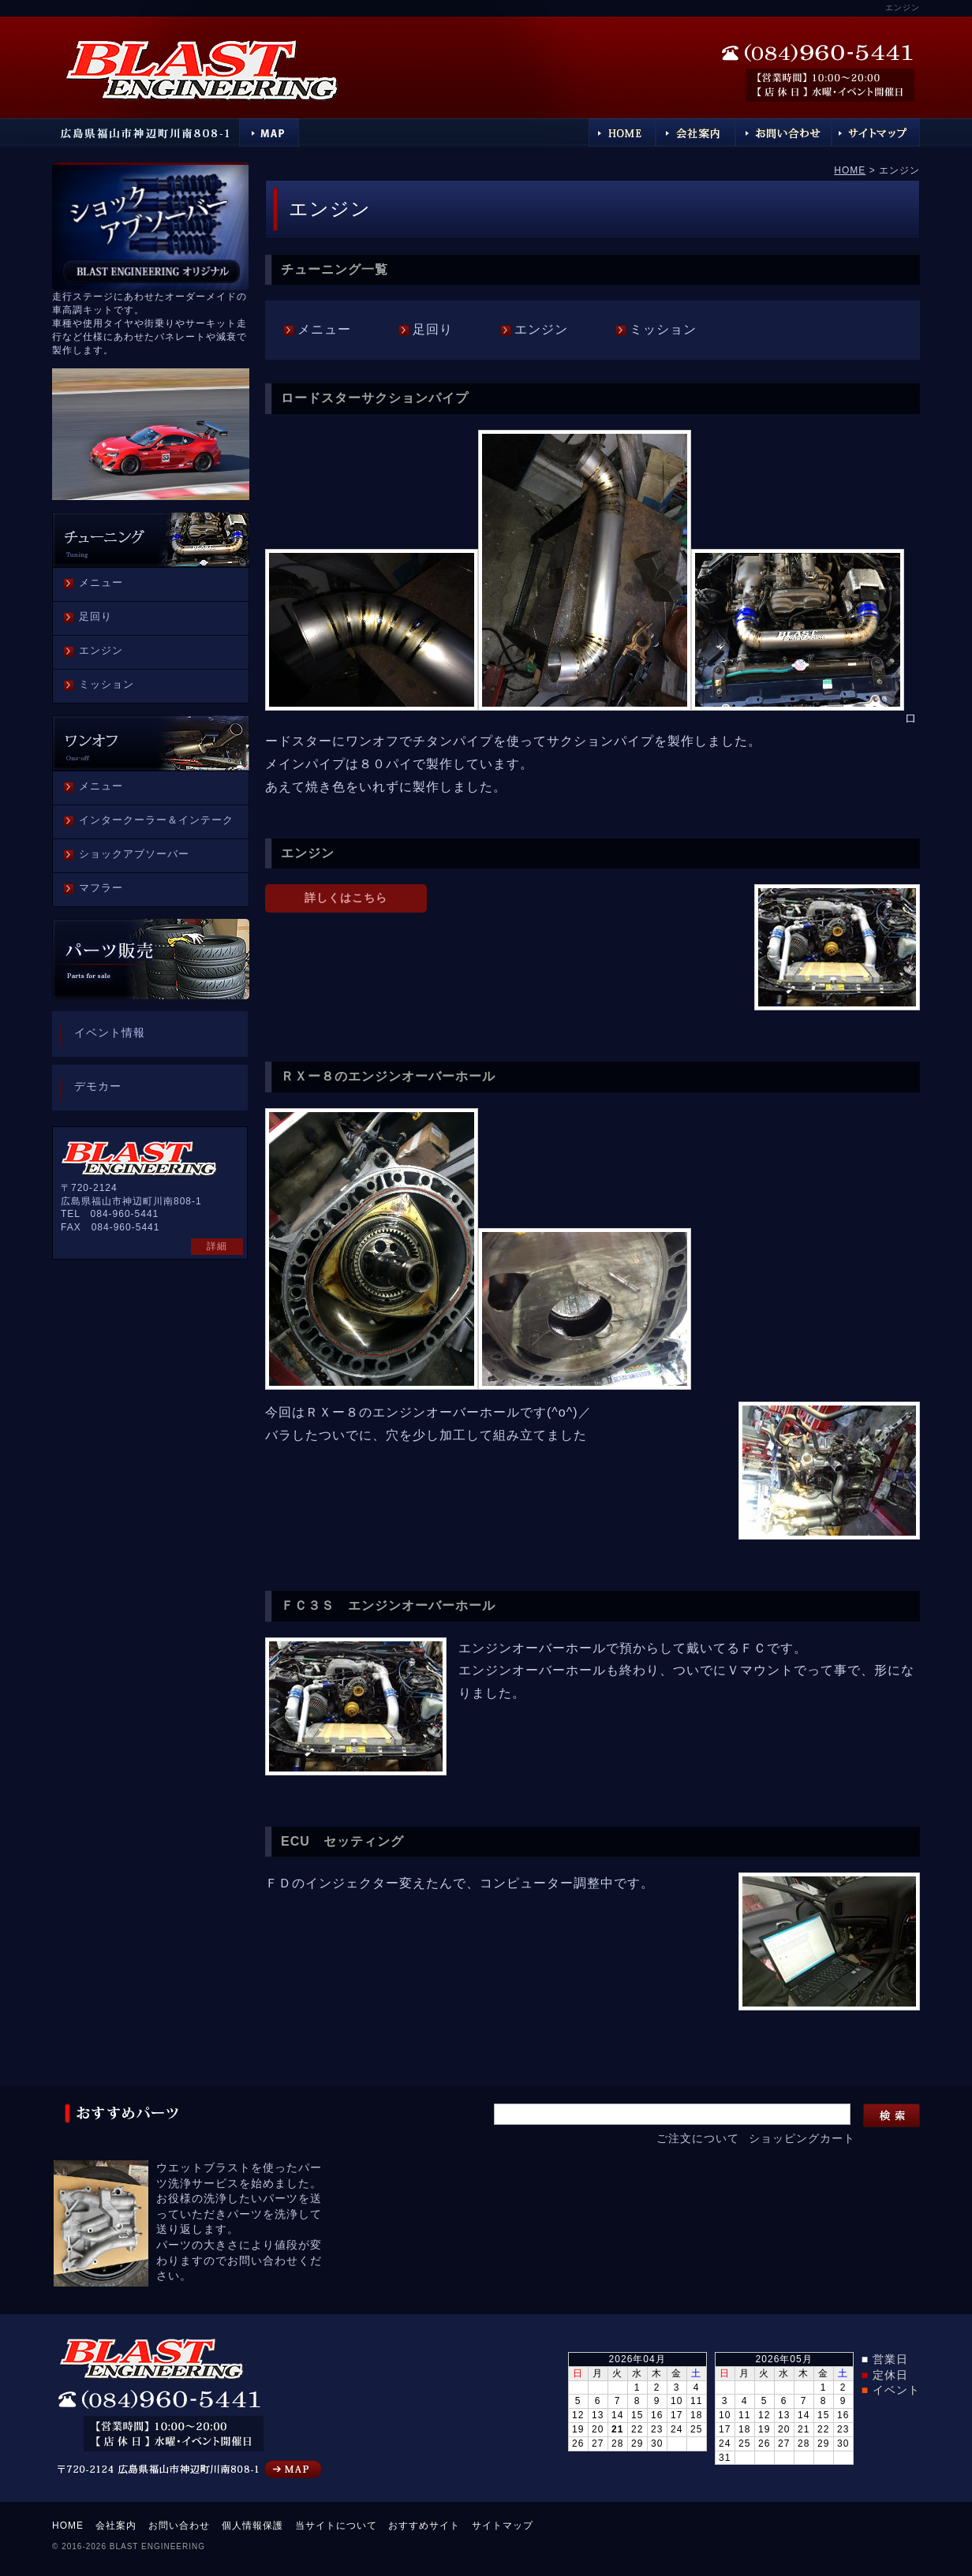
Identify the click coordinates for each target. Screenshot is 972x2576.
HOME (849, 170)
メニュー (324, 329)
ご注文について (697, 2138)
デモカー (98, 1086)
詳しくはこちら (346, 897)
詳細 (217, 1246)
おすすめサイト (424, 2525)
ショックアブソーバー (134, 854)
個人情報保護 (252, 2525)
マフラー (101, 888)
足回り (433, 329)
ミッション (663, 329)
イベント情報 (109, 1032)
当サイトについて (336, 2525)
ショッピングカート (802, 2138)
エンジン (541, 329)
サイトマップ (502, 2525)
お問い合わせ (179, 2525)
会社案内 (115, 2525)
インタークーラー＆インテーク (156, 820)
